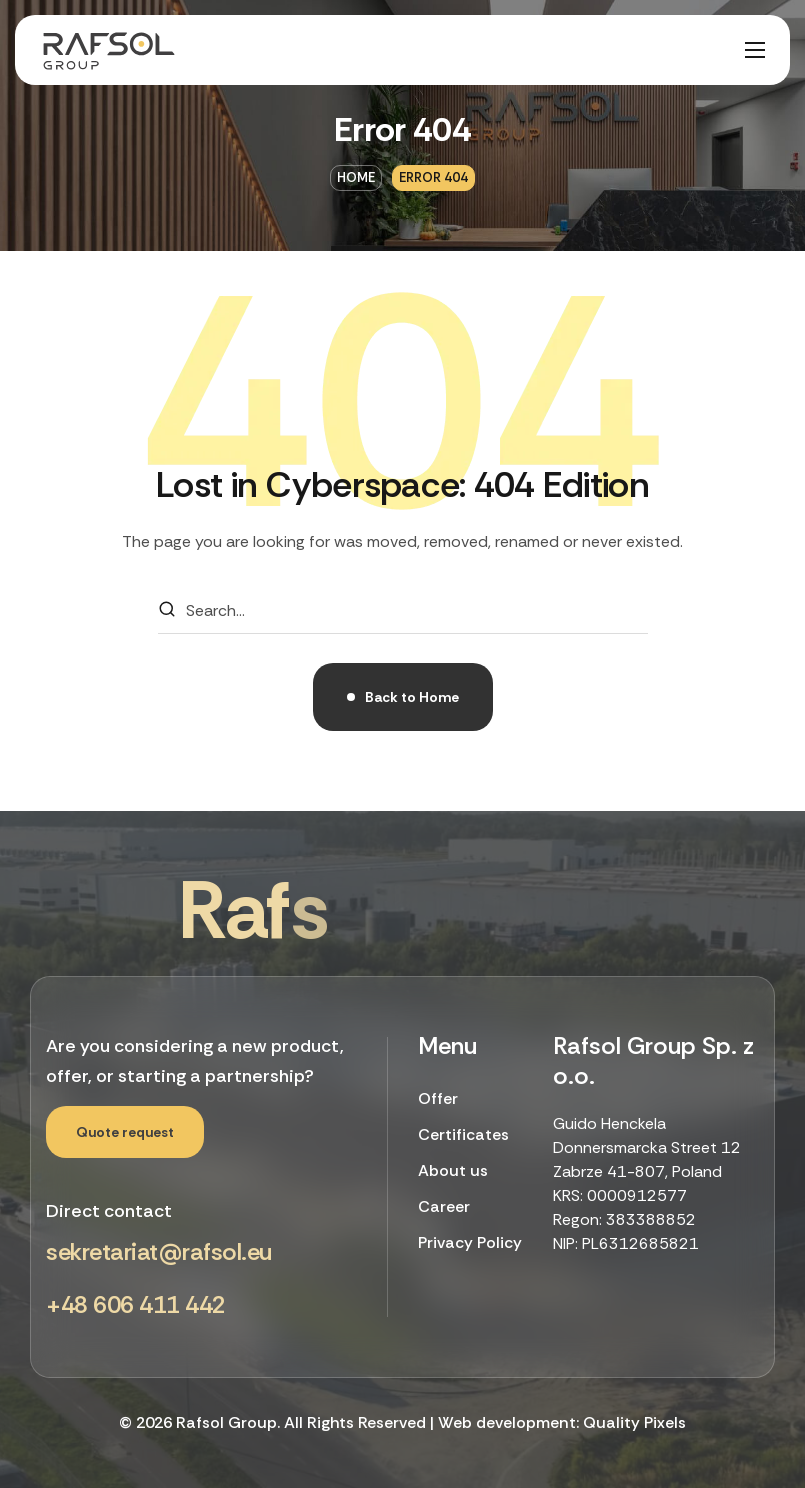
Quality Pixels (634, 1422)
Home (356, 177)
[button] (125, 1132)
